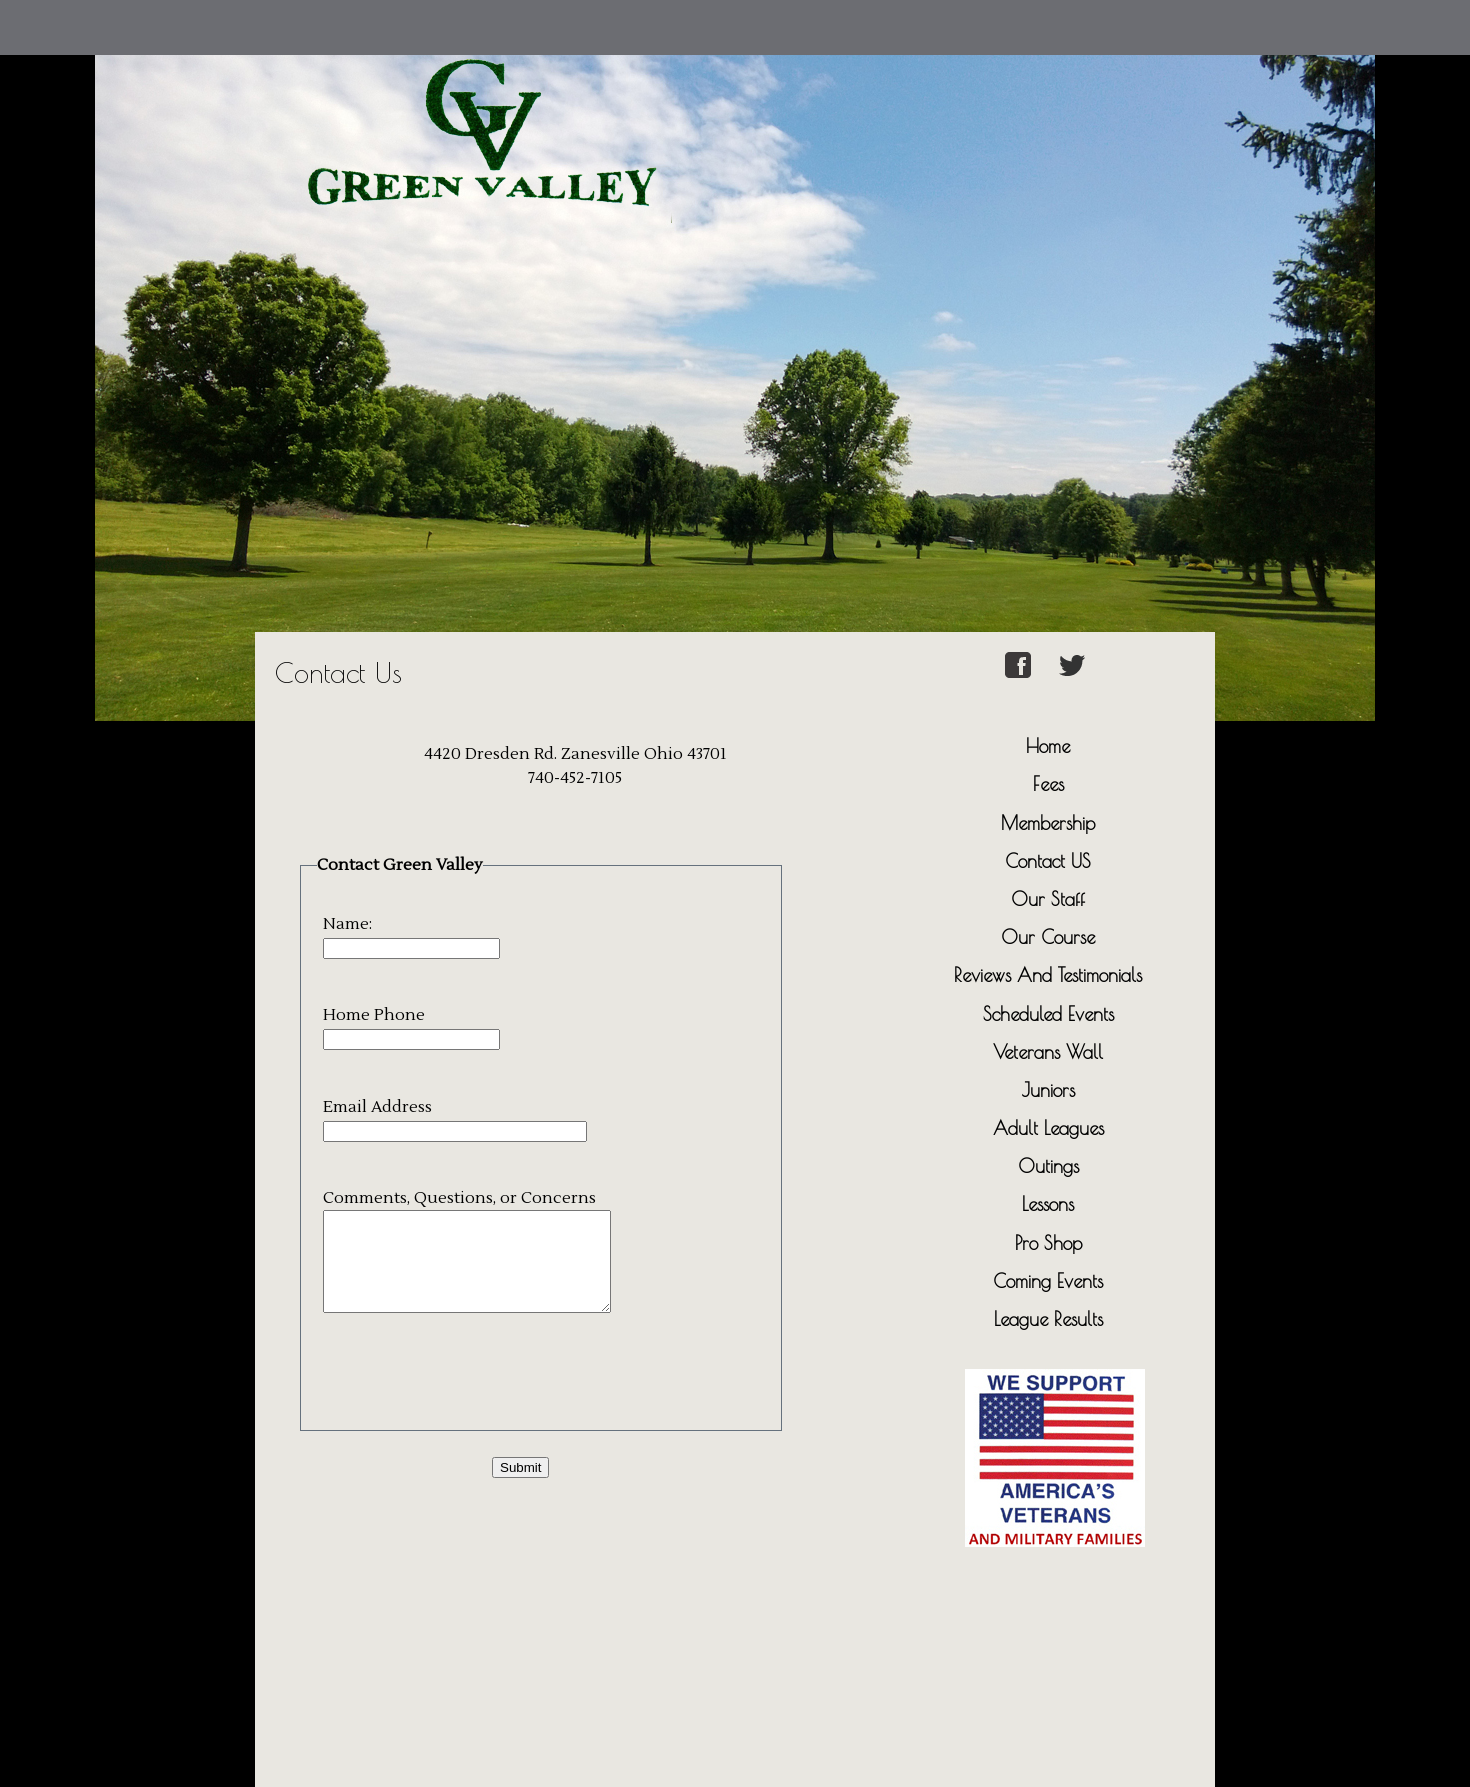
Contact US (1048, 861)
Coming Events (1048, 1281)
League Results (1048, 1319)
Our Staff (1048, 899)
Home (1048, 746)
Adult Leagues (1048, 1128)
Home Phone (374, 1015)
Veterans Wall (1048, 1052)
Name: (347, 924)
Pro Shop (1048, 1243)
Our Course (1048, 937)
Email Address (377, 1107)
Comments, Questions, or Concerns (459, 1198)
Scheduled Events (1048, 1014)
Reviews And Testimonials (1048, 975)
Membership (1048, 823)
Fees (1048, 784)
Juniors (1048, 1090)
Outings (1048, 1166)
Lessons (1048, 1204)
